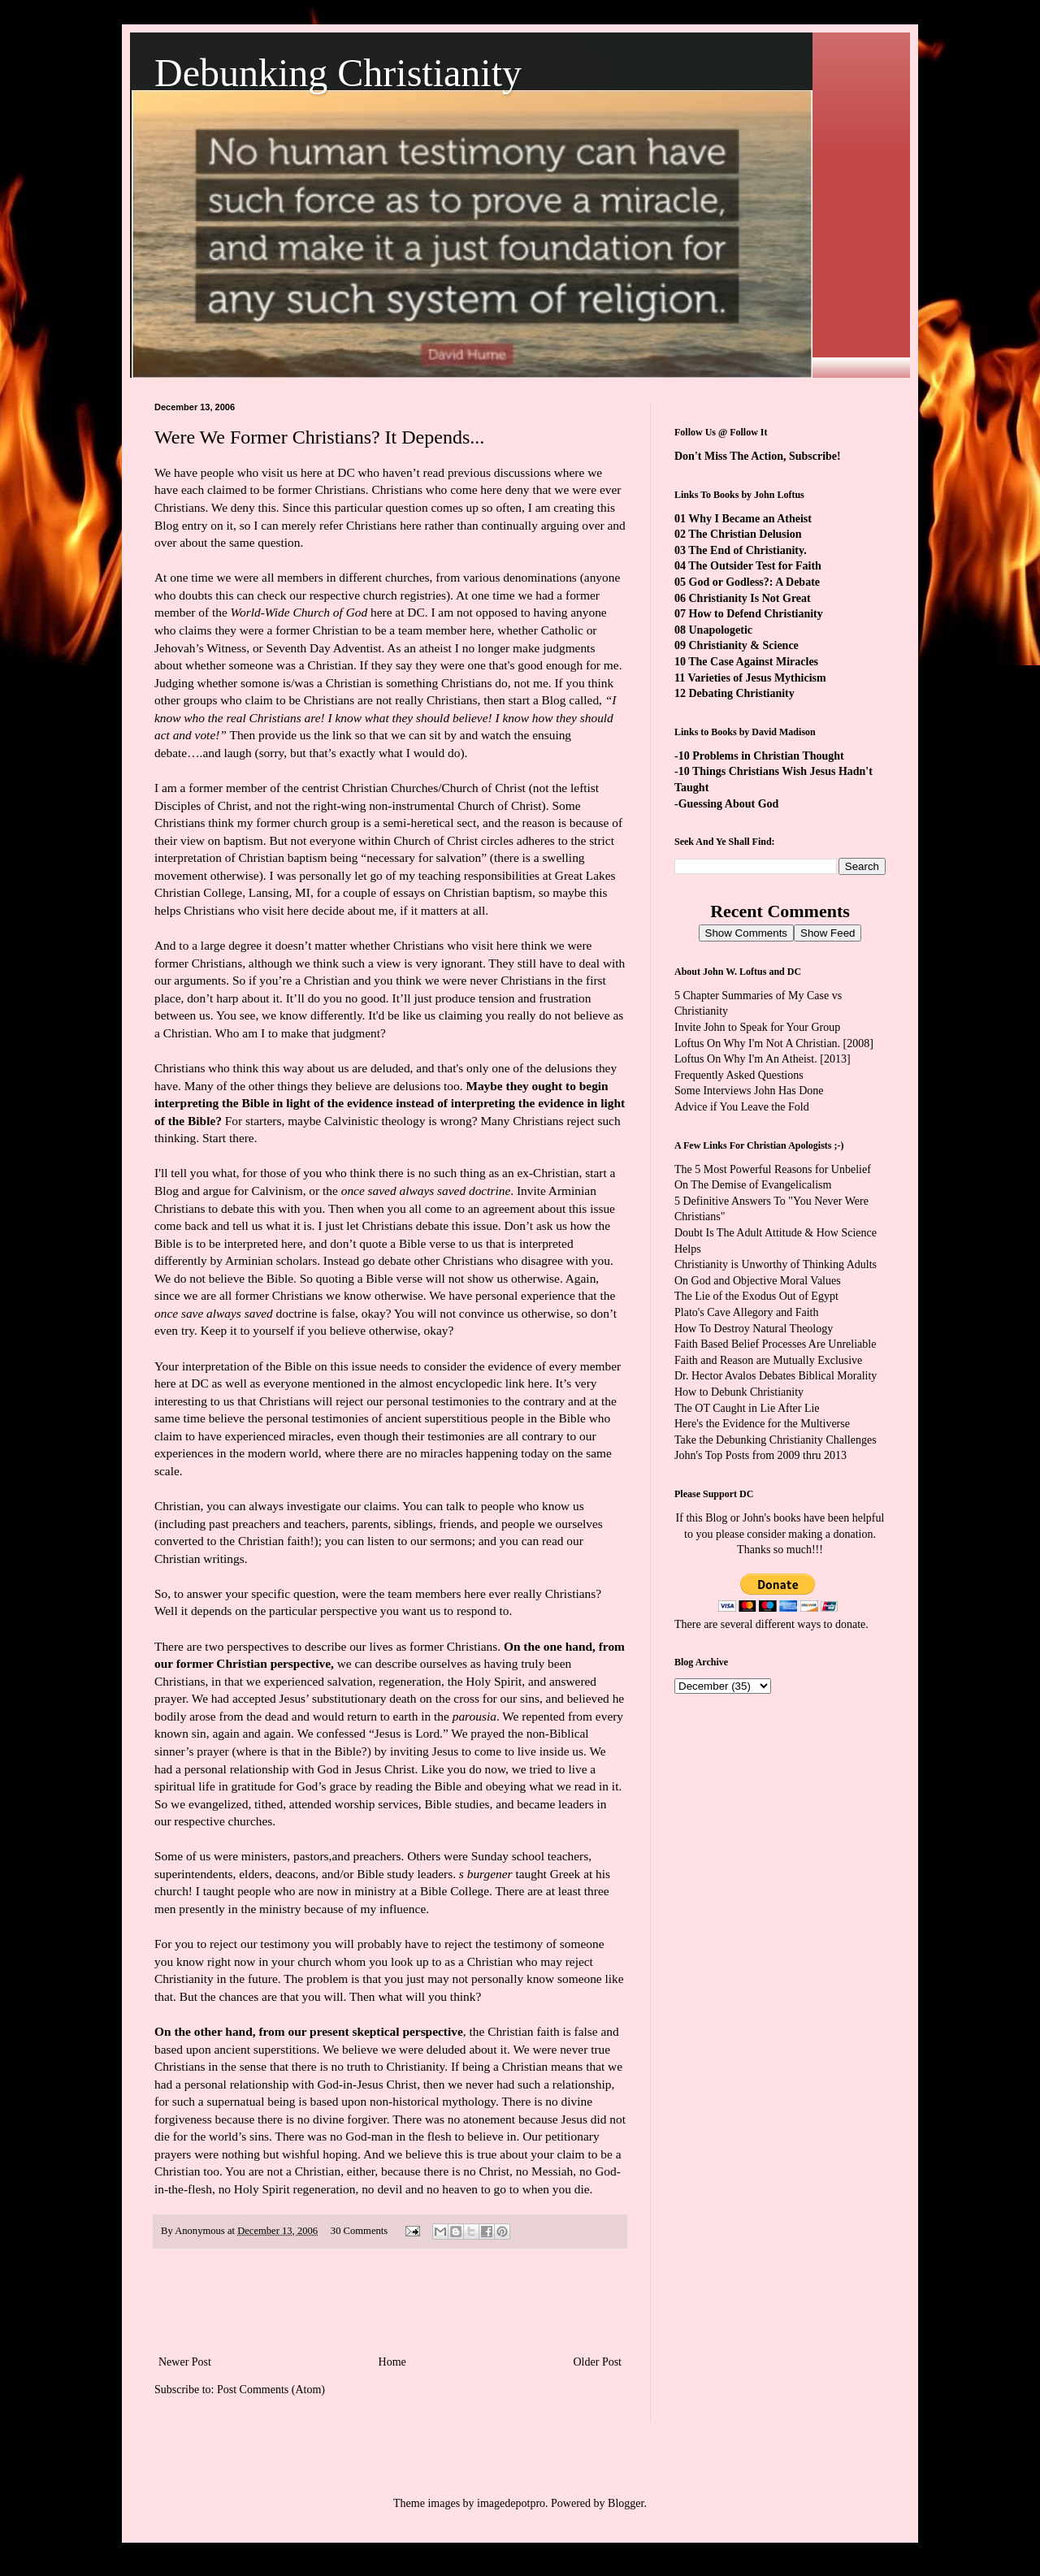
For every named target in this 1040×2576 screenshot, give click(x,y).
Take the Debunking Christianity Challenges (775, 1440)
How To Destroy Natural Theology (753, 1329)
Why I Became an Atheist (750, 519)
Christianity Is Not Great (750, 598)
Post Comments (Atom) (271, 2389)
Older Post (598, 2362)
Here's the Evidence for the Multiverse (762, 1424)
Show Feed (827, 933)
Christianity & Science (744, 645)
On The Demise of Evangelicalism (752, 1185)
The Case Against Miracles (753, 662)
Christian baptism (488, 892)
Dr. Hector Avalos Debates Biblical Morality (775, 1376)
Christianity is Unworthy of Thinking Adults (775, 1264)
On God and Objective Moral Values (757, 1281)
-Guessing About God (726, 804)
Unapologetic (721, 630)
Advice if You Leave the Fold (741, 1107)
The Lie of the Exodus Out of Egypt (756, 1296)
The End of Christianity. (747, 550)
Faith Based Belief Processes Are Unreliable (775, 1344)
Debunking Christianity (338, 72)
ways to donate (831, 1624)
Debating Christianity (742, 693)
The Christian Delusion (744, 534)
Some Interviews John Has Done (749, 1091)
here (537, 1383)
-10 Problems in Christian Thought (759, 756)
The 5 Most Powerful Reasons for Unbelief (772, 1169)
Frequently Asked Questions (739, 1075)
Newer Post (184, 2362)
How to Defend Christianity (756, 614)
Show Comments (746, 933)
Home (392, 2362)
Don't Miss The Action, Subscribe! (757, 456)
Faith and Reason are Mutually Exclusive (768, 1360)
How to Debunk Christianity (739, 1392)
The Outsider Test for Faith (754, 566)
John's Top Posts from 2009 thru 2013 (760, 1455)
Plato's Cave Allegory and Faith (746, 1312)
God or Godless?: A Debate (755, 582)
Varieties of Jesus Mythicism (756, 678)
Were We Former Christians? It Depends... (319, 437)
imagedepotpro (511, 2503)
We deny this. (247, 507)
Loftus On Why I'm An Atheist (744, 1059)
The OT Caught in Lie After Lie (747, 1408)
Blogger (626, 2503)
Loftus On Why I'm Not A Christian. (757, 1043)
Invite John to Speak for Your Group (757, 1027)
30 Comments (359, 2230)
